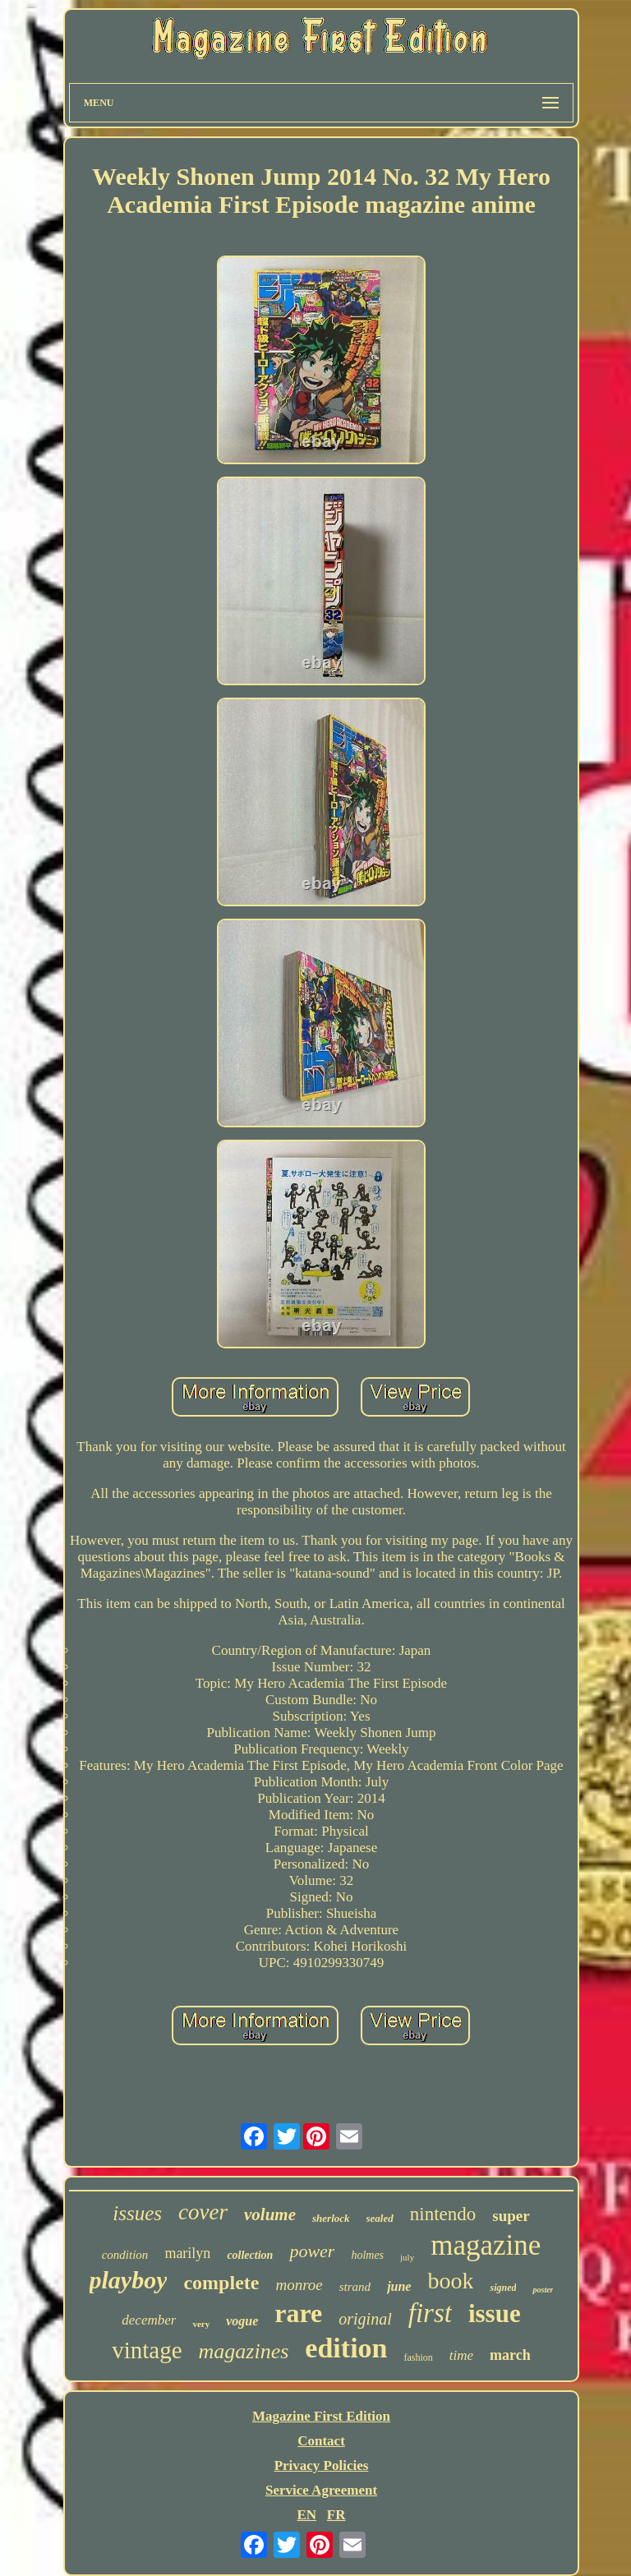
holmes (367, 2255)
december (149, 2320)
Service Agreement (321, 2490)
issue (494, 2313)
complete (221, 2282)
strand (355, 2286)
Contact (321, 2441)
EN (306, 2515)
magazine (486, 2245)
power (311, 2251)
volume (270, 2214)
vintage (147, 2350)
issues (137, 2213)
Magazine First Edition (321, 2416)
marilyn (187, 2253)
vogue (242, 2321)
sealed (380, 2218)
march (510, 2355)
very (201, 2324)
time (461, 2355)
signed (503, 2287)
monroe (298, 2284)
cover (203, 2212)
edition (346, 2348)
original (365, 2319)
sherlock (331, 2218)
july (407, 2257)
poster (542, 2289)
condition (125, 2254)
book (450, 2280)
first (430, 2313)
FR (336, 2515)
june (399, 2286)
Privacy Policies (321, 2465)
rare (298, 2313)
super (510, 2215)
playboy (129, 2279)
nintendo (443, 2214)
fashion (417, 2357)
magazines (244, 2351)
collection (250, 2255)
